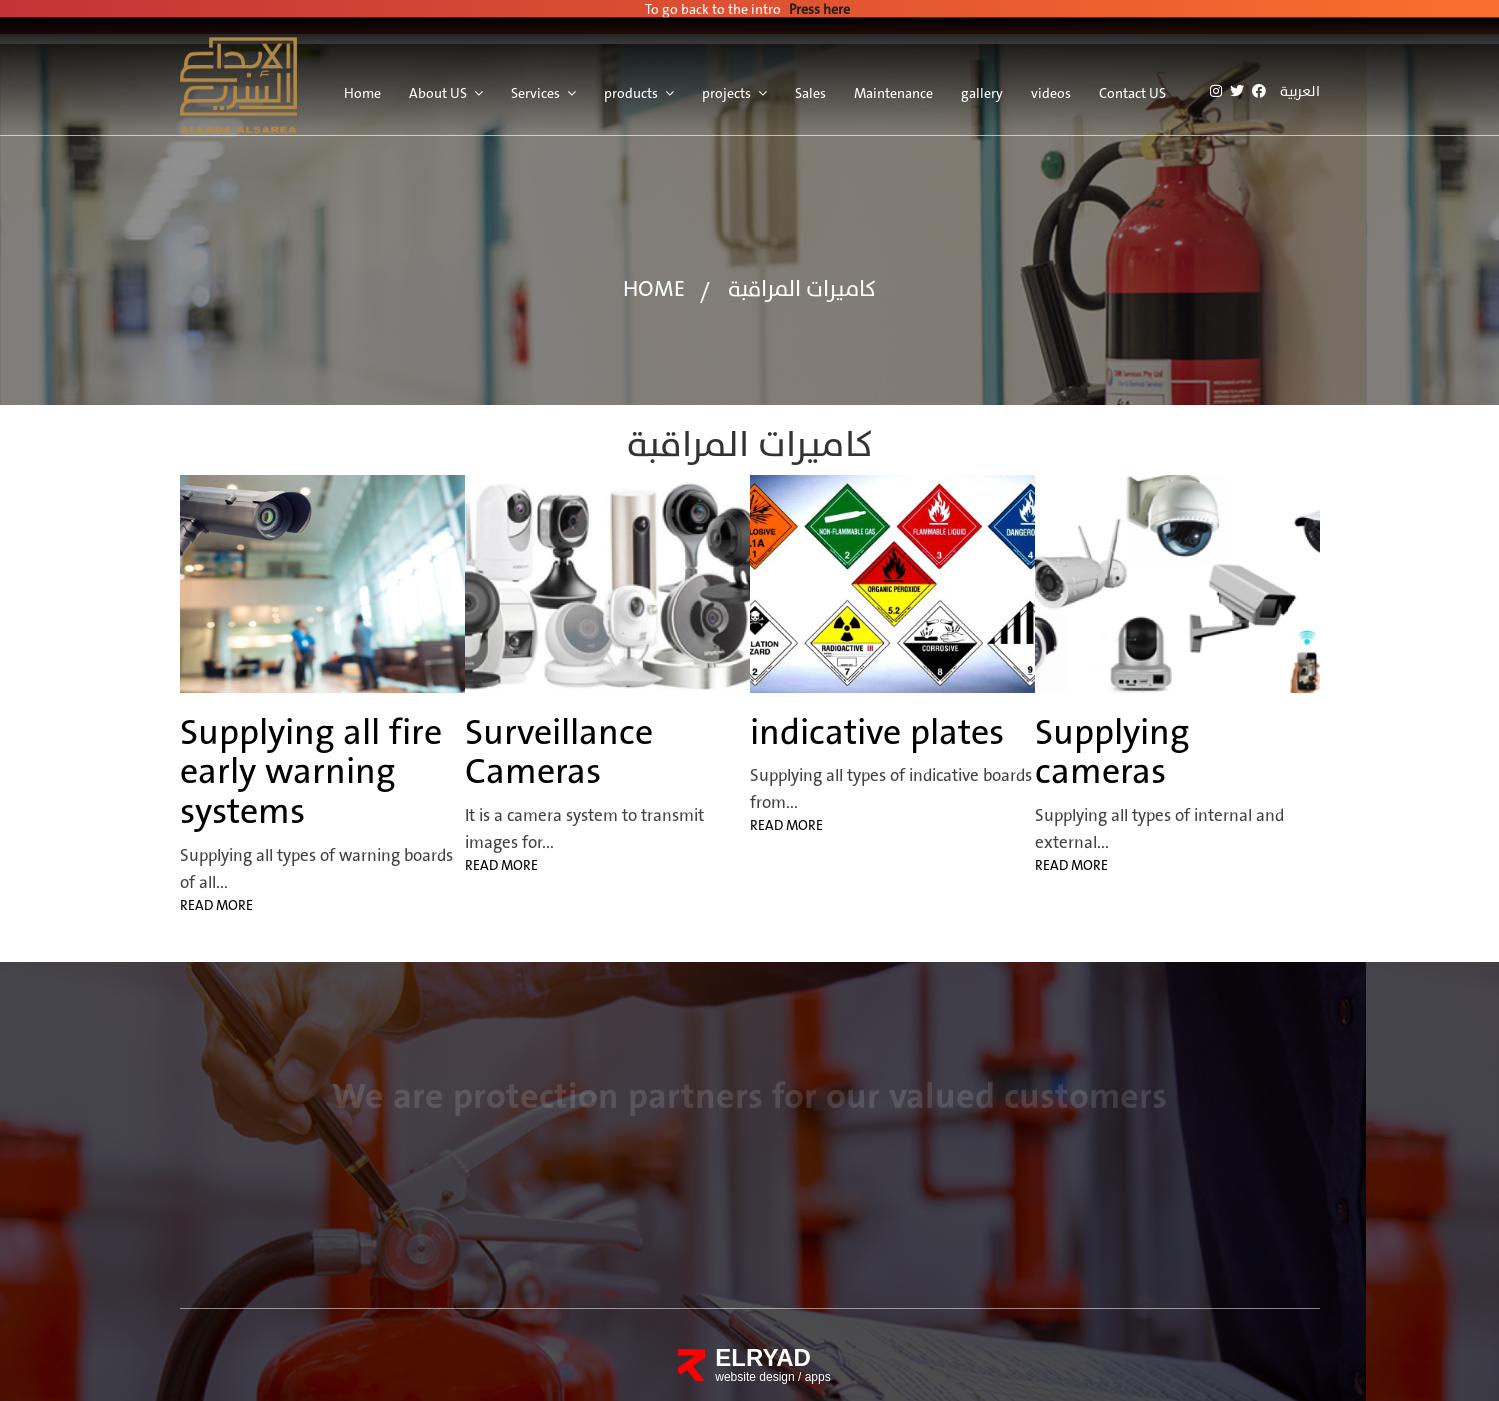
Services (535, 85)
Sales (810, 85)
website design (756, 1377)
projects (726, 85)
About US (438, 85)
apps (818, 1377)
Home (362, 85)
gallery (982, 85)
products (631, 85)
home (654, 289)
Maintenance (893, 85)
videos (1051, 85)
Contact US (1132, 85)
